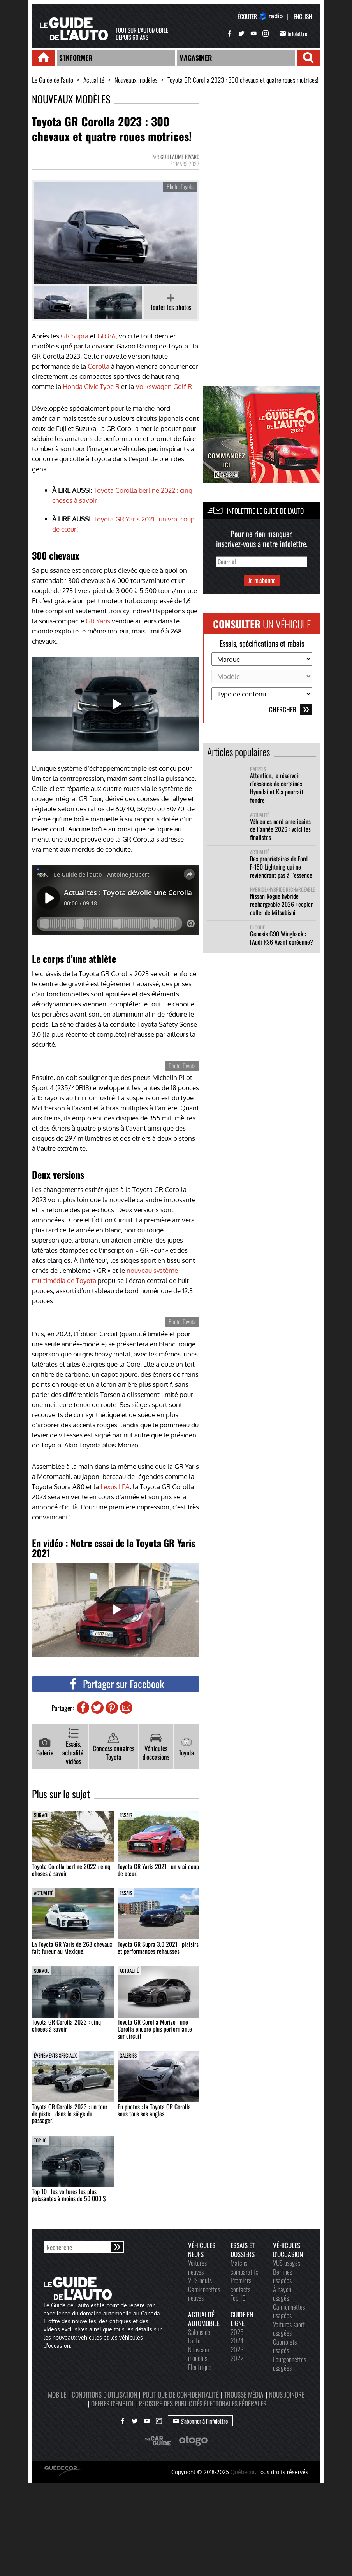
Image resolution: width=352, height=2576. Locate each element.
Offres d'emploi (112, 2403)
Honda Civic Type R (91, 386)
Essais (126, 1815)
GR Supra (74, 335)
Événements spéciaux (55, 2055)
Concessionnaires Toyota (113, 1747)
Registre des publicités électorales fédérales (202, 2403)
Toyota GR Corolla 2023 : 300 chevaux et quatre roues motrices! (242, 79)
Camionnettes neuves (204, 2293)
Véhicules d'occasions (156, 1747)
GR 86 (106, 335)
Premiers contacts (241, 2284)
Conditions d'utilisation (104, 2394)
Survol (41, 1815)
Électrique (199, 2367)
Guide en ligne (242, 2318)
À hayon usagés (282, 2293)
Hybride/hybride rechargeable (282, 889)
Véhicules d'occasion (288, 2249)
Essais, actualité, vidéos (73, 1746)
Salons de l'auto (199, 2336)
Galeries (128, 2055)
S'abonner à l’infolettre (200, 2421)
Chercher (290, 709)
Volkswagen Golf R (164, 386)
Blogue (257, 927)
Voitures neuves (197, 2267)
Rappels (258, 769)
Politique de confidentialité (181, 2394)
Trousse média (244, 2394)
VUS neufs (200, 2280)
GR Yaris (98, 620)
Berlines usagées (282, 2276)
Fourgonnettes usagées (289, 2363)
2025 (237, 2332)
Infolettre (293, 33)
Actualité (93, 79)
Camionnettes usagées (289, 2310)
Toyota (186, 1746)
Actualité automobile (204, 2318)
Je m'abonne (262, 580)
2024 (237, 2340)
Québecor (243, 2472)
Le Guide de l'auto (52, 79)
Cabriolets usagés (285, 2346)
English (303, 16)
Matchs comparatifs (244, 2267)
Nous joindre (286, 2394)
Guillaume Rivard (179, 156)
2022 (237, 2358)
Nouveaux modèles (135, 79)
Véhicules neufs (201, 2249)
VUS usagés (286, 2263)
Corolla (98, 366)
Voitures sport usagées (289, 2328)
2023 (237, 2349)
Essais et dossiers (243, 2249)
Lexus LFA (115, 1486)
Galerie (44, 1746)
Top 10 (40, 2140)
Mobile (57, 2394)
